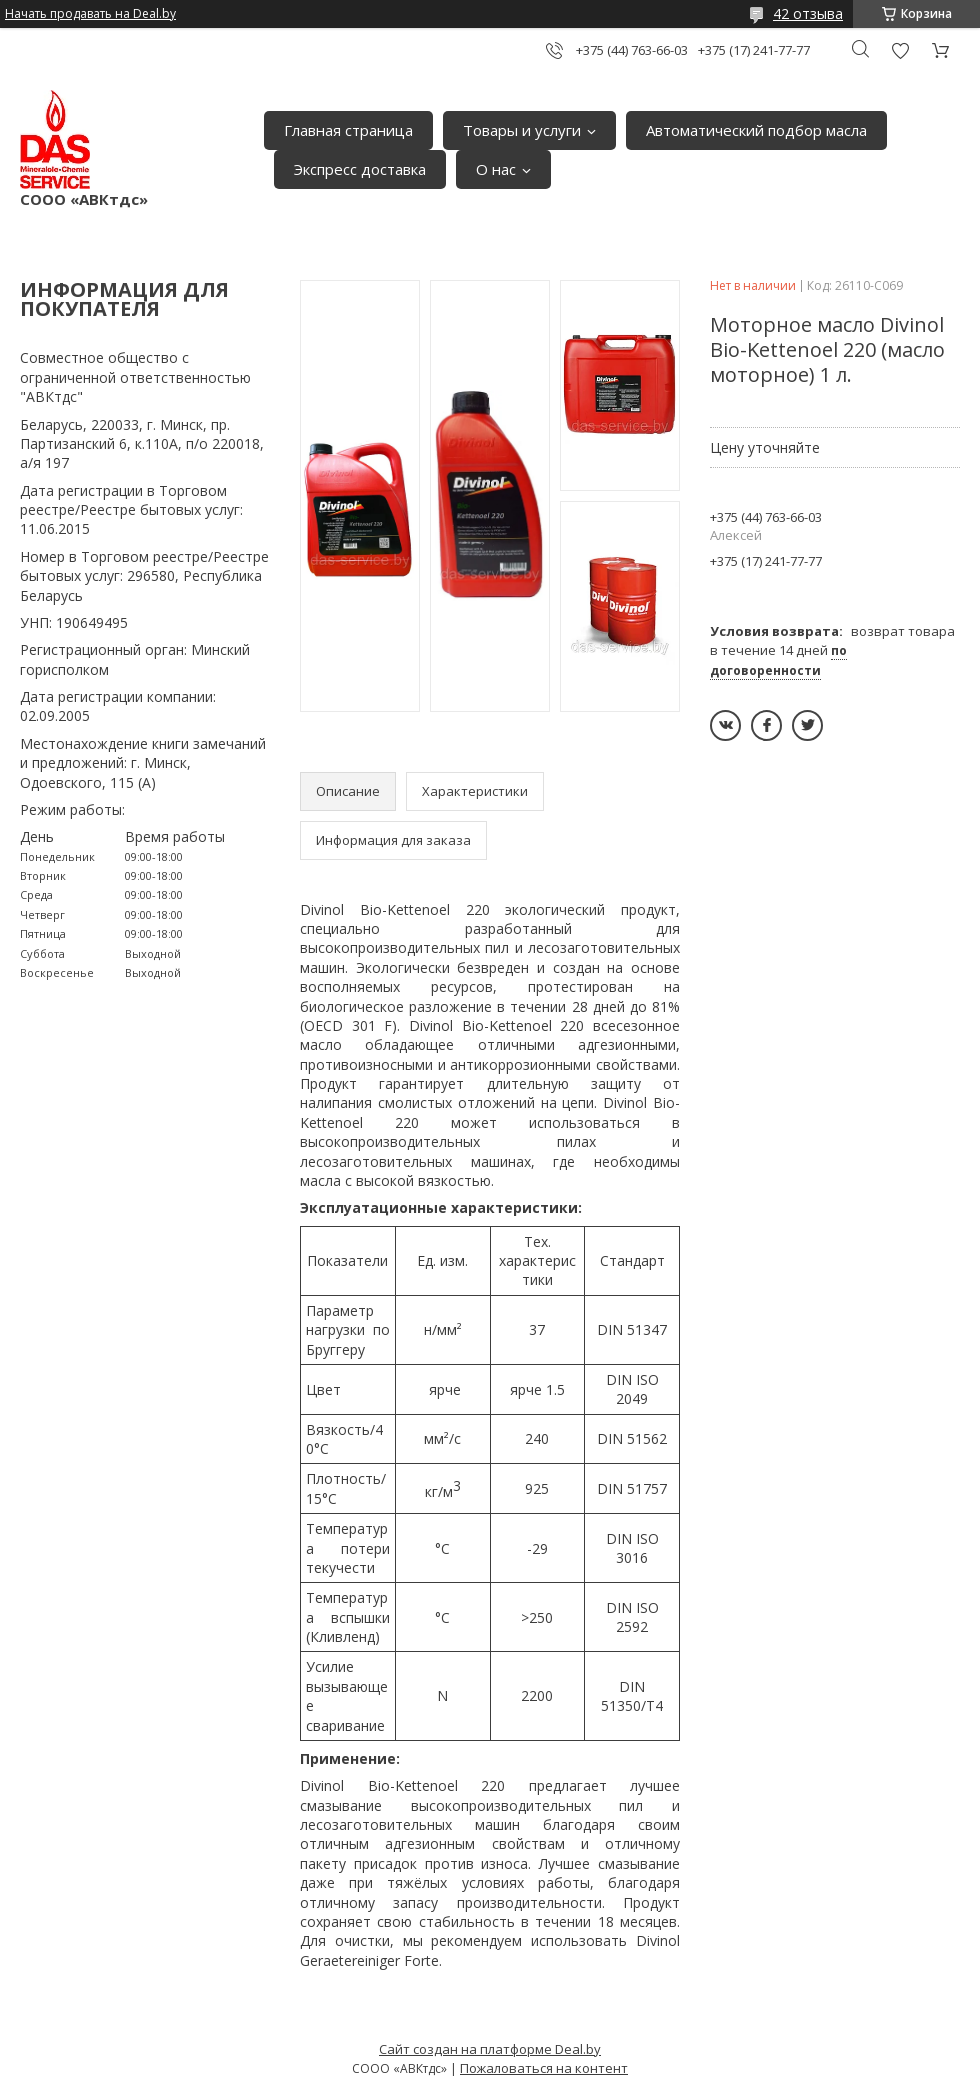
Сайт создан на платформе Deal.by (490, 2049)
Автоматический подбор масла (756, 130)
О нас (496, 169)
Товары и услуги (522, 130)
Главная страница (348, 130)
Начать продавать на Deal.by (90, 14)
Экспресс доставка (360, 169)
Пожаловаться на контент (544, 2068)
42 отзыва (808, 13)
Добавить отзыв (900, 50)
